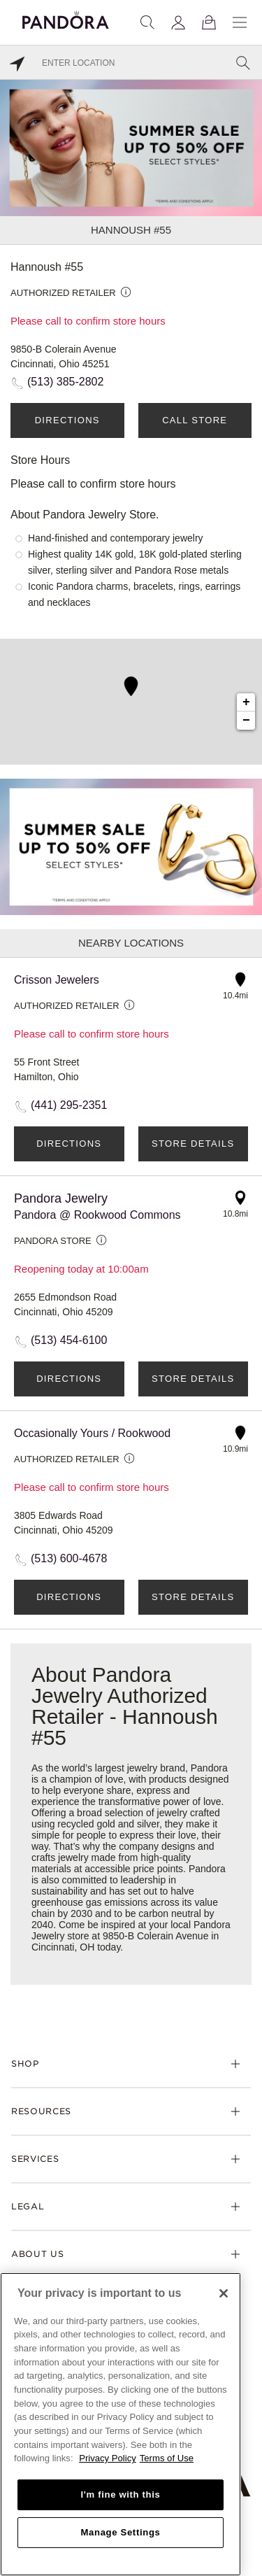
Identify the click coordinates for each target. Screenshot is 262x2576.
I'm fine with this (121, 2494)
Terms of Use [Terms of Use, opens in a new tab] (167, 2458)
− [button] (246, 720)
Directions (67, 420)
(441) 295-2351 (69, 1105)
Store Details (193, 1143)
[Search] (147, 22)
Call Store (194, 420)
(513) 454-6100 (69, 1340)
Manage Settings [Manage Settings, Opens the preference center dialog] (120, 2532)
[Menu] (239, 22)
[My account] (178, 22)
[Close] (223, 2293)
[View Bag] (209, 22)
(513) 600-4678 (69, 1558)
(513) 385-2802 (65, 382)
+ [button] (246, 702)
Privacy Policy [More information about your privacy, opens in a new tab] (107, 2458)
